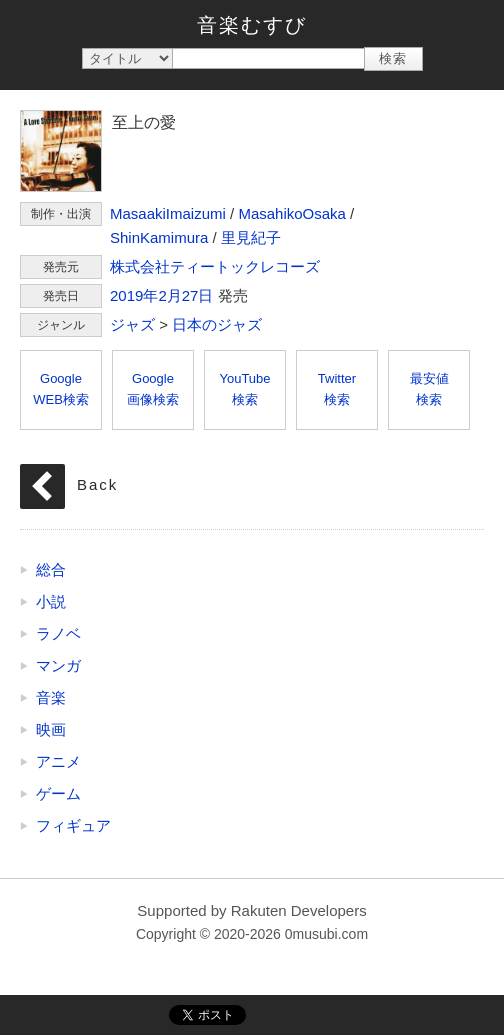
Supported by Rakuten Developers (251, 910)
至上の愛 (61, 151)
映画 (51, 729)
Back (97, 484)
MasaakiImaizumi (168, 213)
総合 (51, 569)
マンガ (58, 665)
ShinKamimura (159, 237)
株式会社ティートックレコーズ (215, 266)
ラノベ (58, 633)
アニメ (58, 761)
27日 (198, 295)
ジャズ (132, 324)
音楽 (51, 697)
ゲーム (58, 793)
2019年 (134, 295)
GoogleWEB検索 (61, 389)
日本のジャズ (217, 324)
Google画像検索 (153, 389)
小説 (51, 601)
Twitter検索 (337, 389)
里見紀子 (251, 237)
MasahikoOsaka (292, 213)
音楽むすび (252, 25)
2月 (169, 295)
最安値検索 (429, 389)
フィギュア (73, 825)
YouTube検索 (244, 389)
